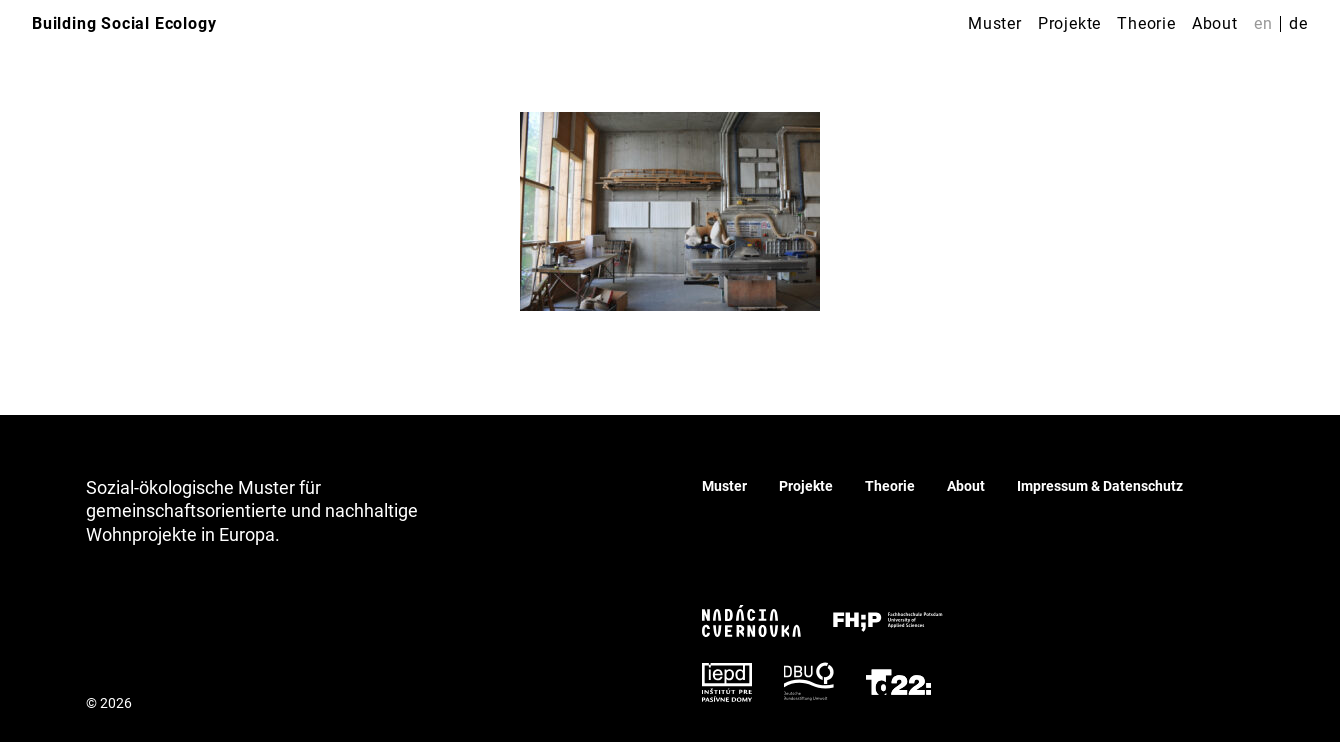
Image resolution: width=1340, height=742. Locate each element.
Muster (995, 23)
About (1215, 23)
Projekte (1069, 23)
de (1298, 23)
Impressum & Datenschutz (1100, 486)
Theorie (1146, 23)
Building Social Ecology (124, 23)
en (1263, 23)
